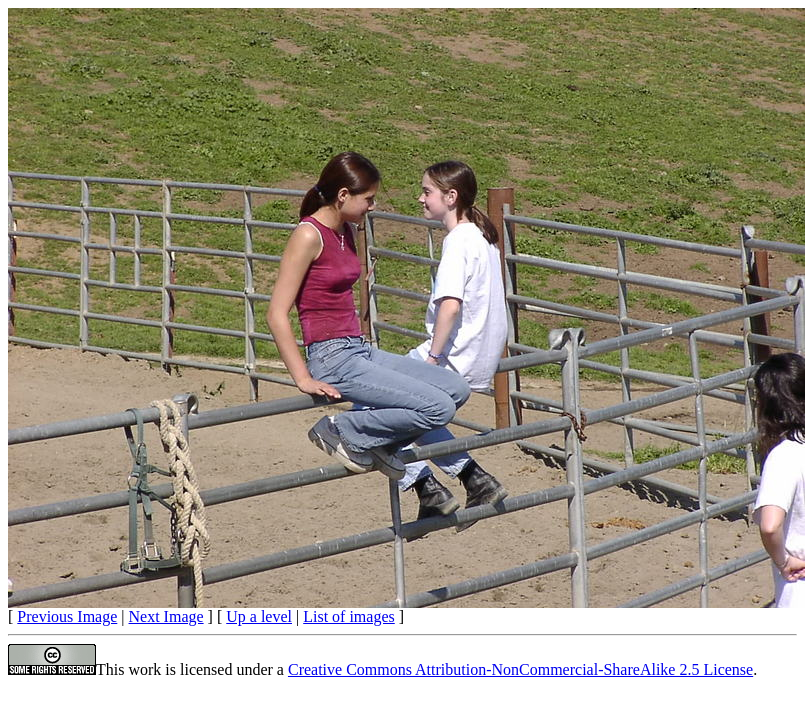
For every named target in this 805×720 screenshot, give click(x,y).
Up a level (259, 616)
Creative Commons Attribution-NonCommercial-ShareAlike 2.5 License (520, 669)
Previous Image (67, 616)
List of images (349, 616)
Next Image (166, 616)
